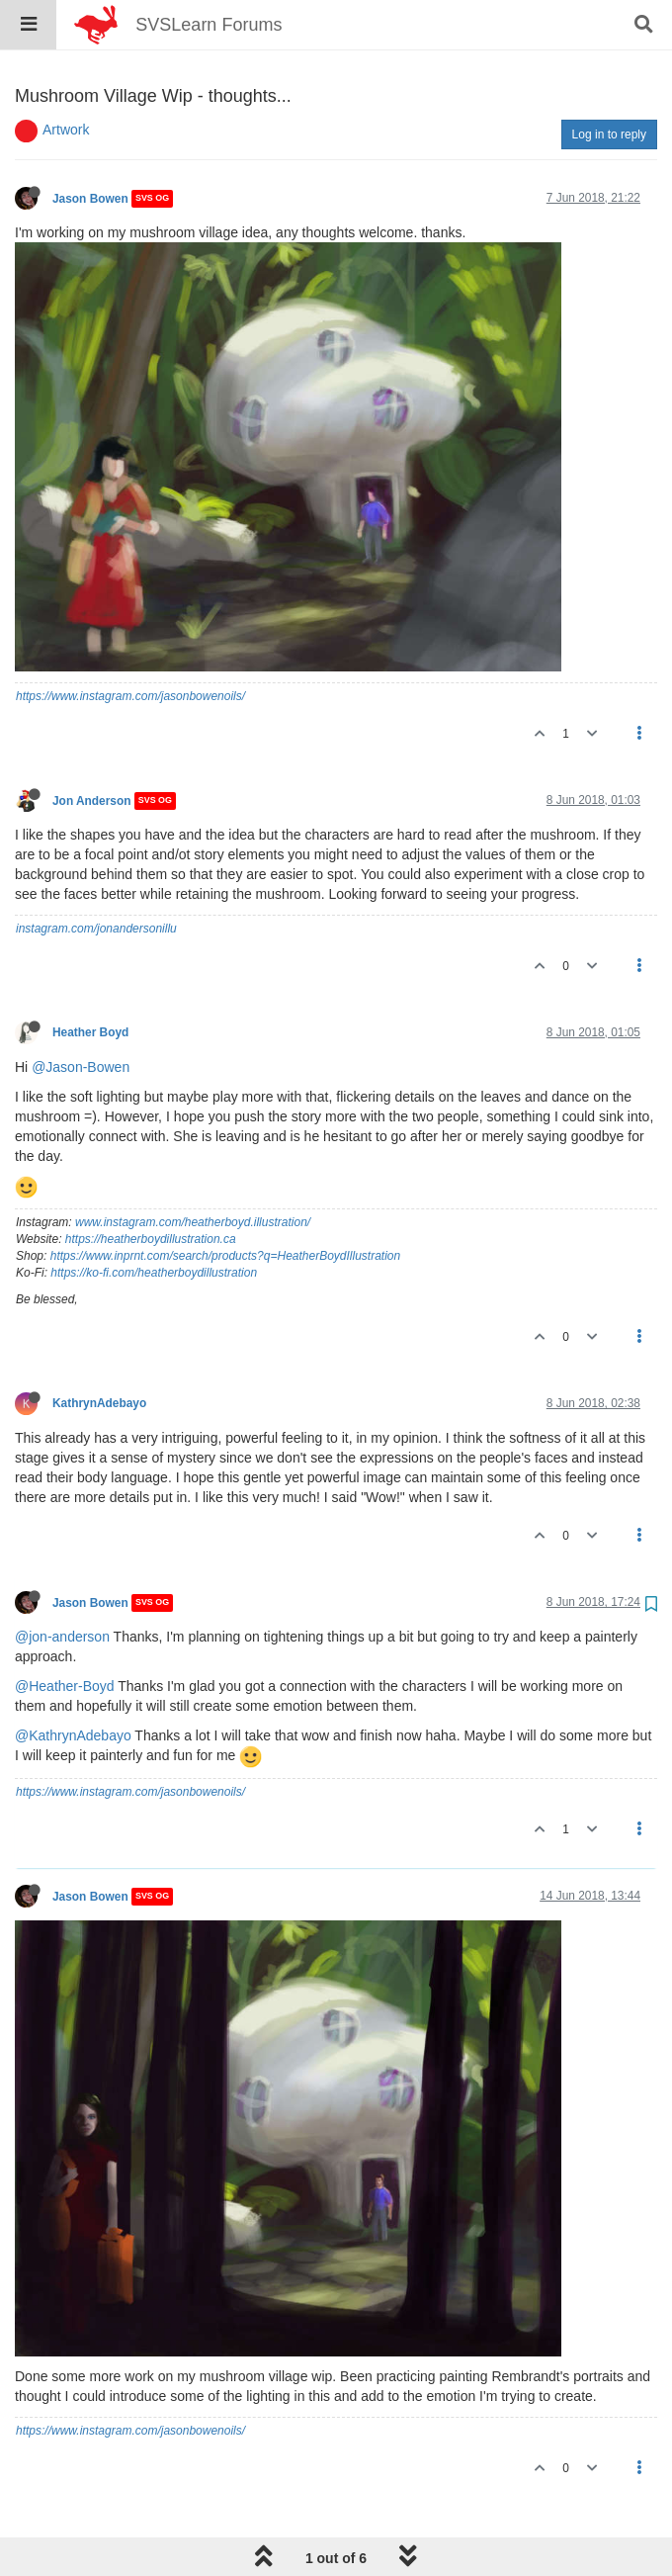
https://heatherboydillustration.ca (150, 1189)
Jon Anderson (91, 750)
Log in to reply (609, 84)
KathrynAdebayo (99, 1353)
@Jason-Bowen (80, 1016)
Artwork (65, 79)
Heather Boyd (90, 982)
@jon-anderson (62, 1586)
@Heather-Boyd (65, 1635)
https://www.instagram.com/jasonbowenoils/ (130, 646)
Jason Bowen (90, 148)
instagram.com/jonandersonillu (96, 878)
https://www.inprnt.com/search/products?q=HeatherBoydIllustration (225, 1205)
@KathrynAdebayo (73, 1685)
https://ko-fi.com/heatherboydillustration (153, 1222)
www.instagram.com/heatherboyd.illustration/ (192, 1172)
